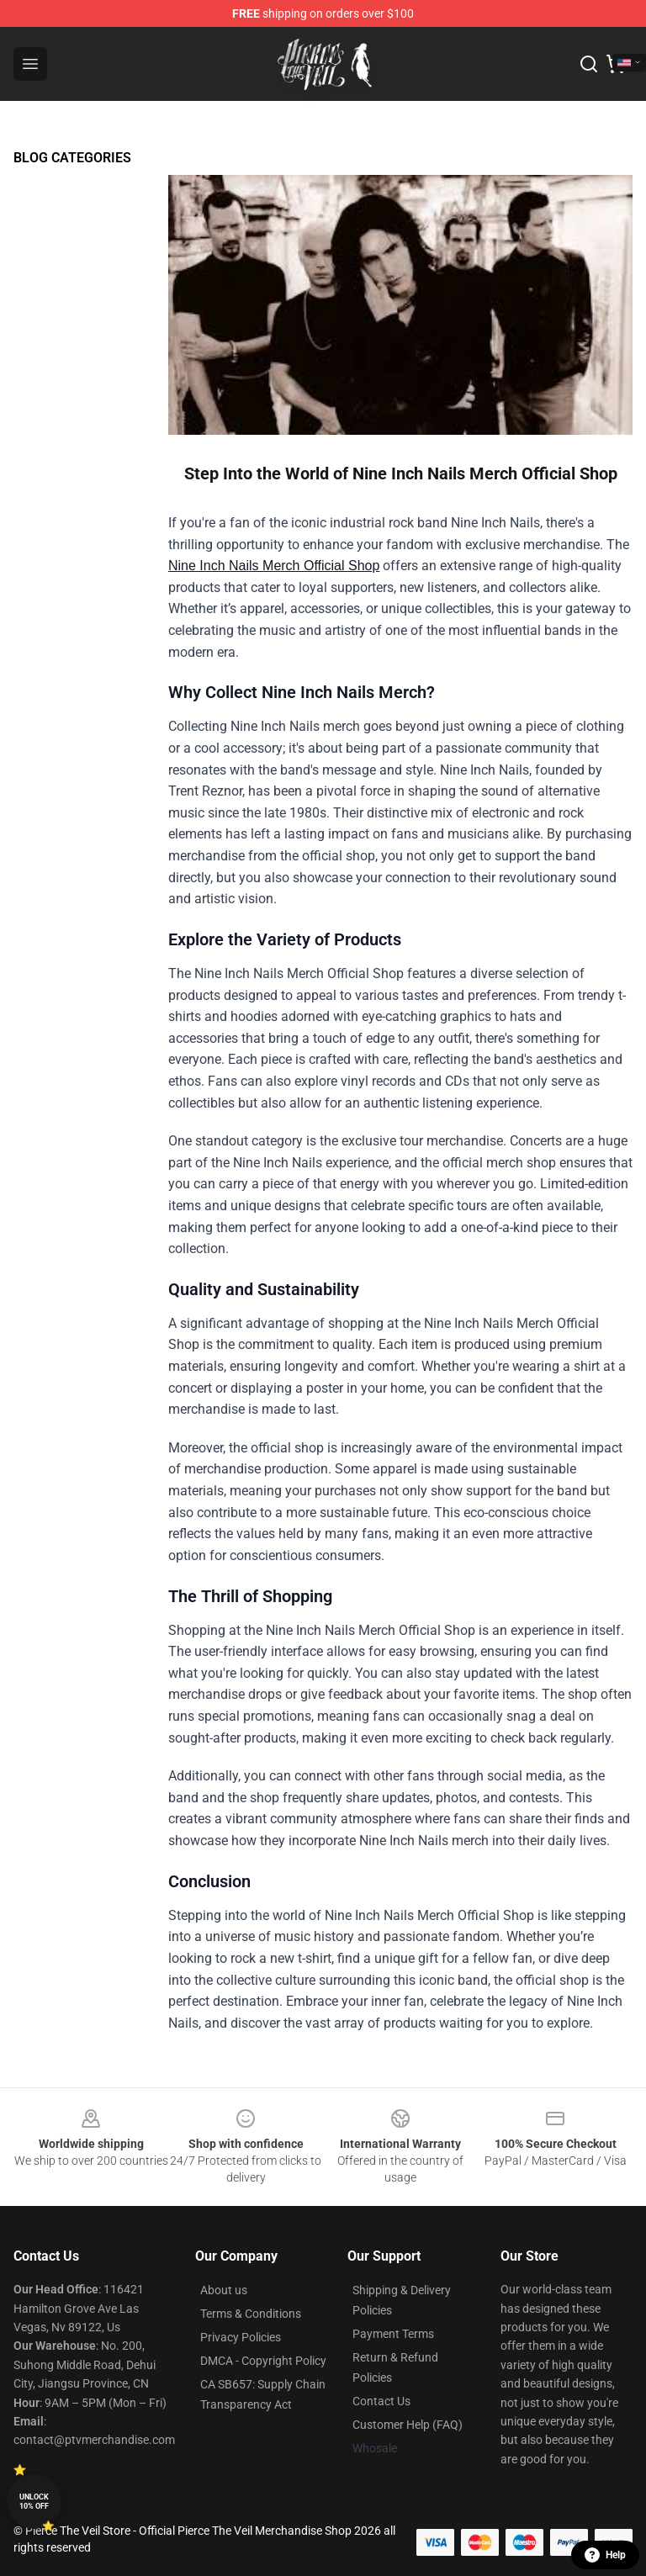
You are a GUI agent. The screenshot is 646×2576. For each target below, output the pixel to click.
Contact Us (381, 2401)
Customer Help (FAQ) (407, 2424)
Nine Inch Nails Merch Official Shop (273, 565)
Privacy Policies (240, 2337)
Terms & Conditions (250, 2313)
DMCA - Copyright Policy (263, 2360)
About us (223, 2290)
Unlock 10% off (34, 2501)
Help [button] (605, 2555)
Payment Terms (393, 2334)
